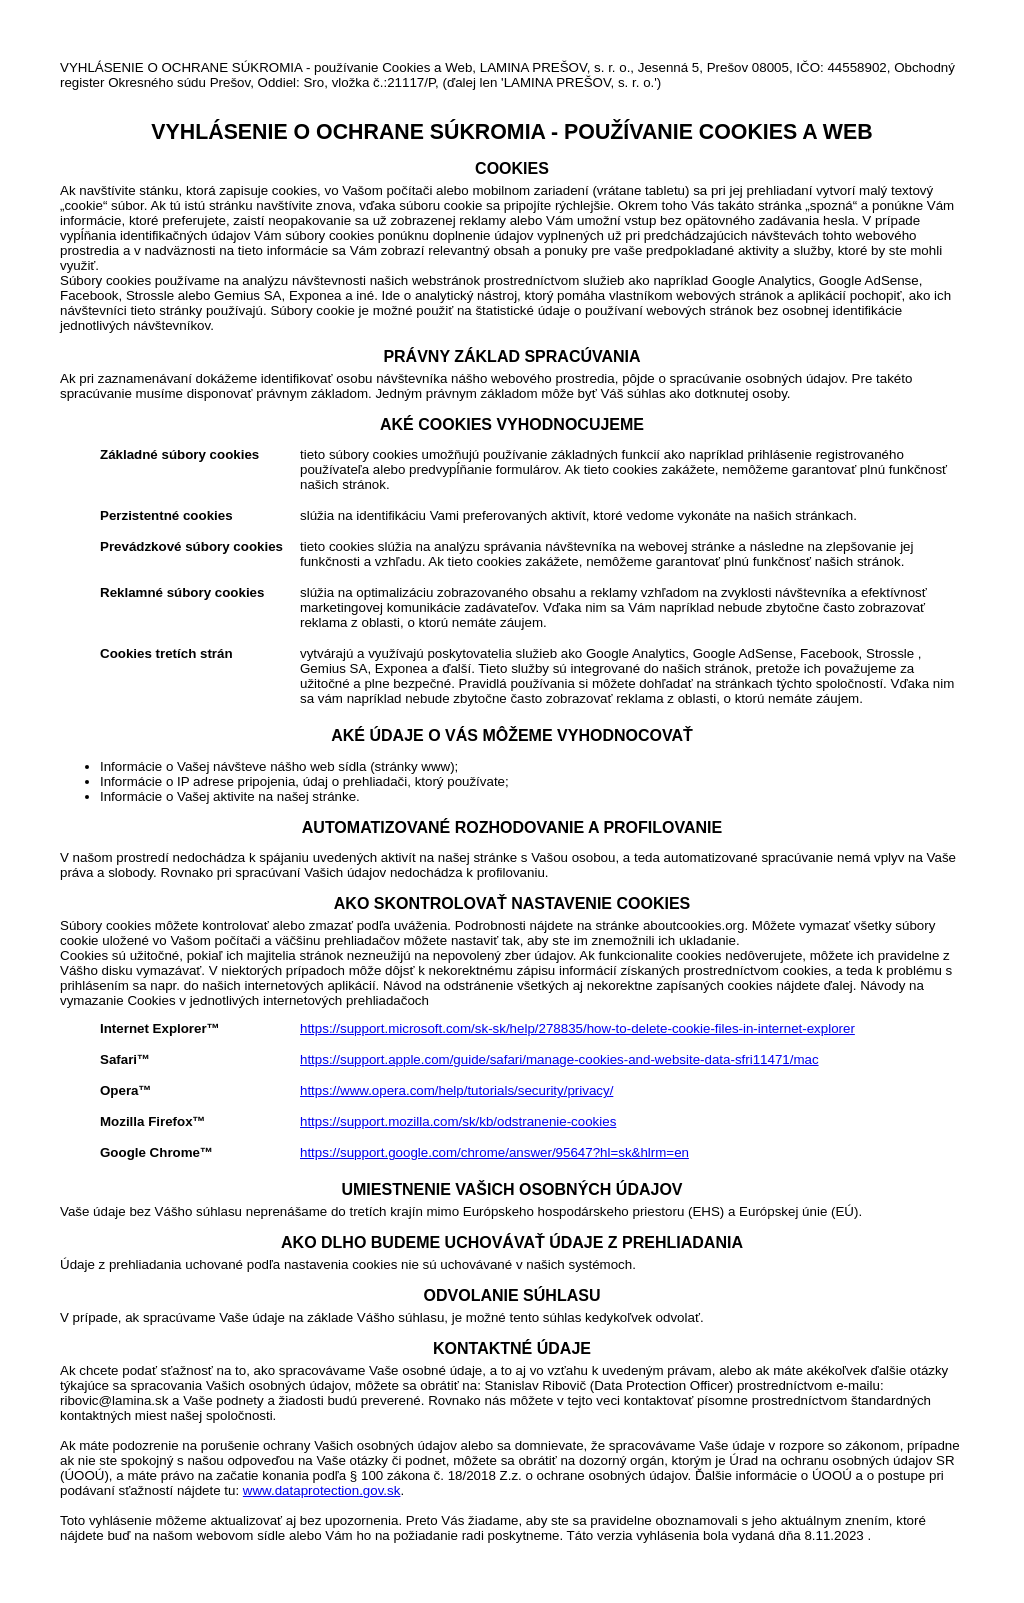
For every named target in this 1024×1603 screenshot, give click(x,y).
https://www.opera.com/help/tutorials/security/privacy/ (456, 1090)
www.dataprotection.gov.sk (322, 1490)
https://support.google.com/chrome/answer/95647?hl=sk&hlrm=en (494, 1152)
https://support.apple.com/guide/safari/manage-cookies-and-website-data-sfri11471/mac (559, 1059)
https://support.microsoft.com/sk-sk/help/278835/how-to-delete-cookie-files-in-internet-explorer (577, 1028)
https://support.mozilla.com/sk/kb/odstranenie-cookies (458, 1121)
